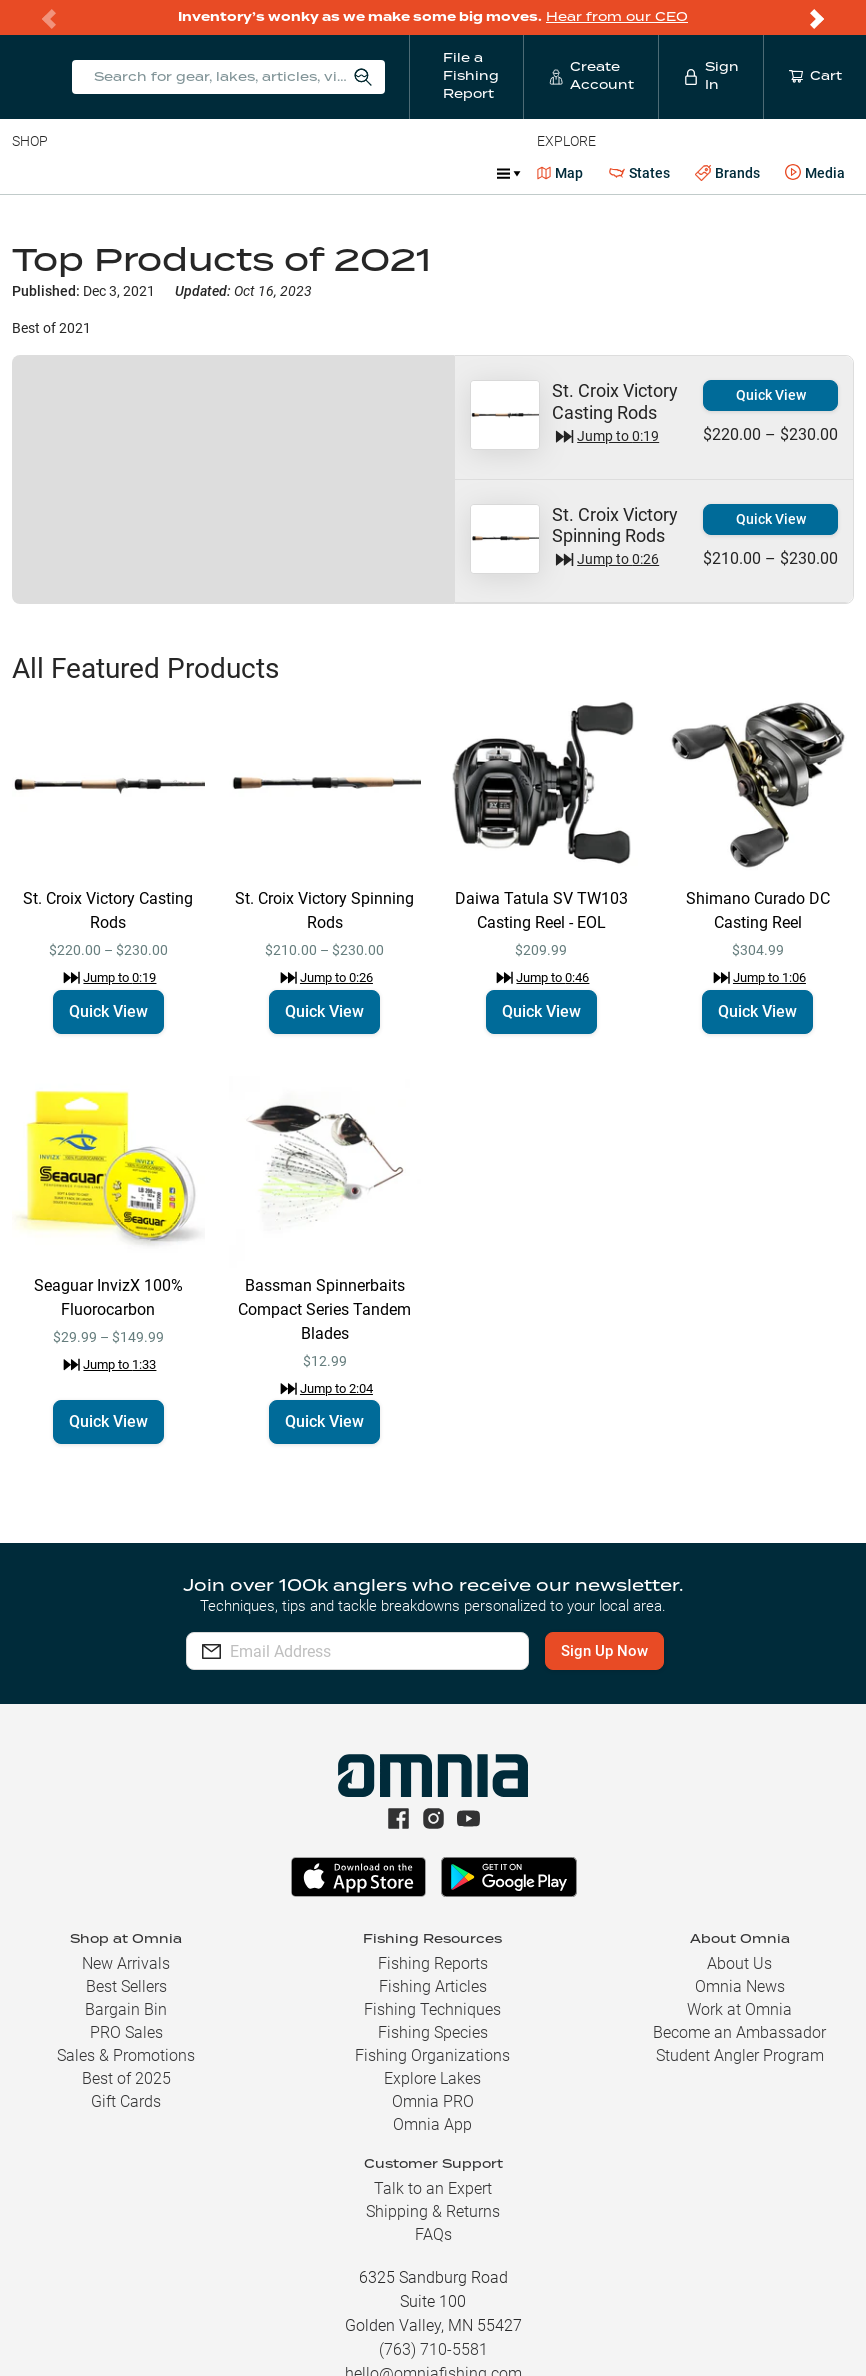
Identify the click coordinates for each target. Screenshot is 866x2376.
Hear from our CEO (617, 17)
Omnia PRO (433, 2101)
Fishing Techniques (432, 2009)
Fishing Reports (433, 1963)
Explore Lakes (432, 2078)
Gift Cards (126, 2101)
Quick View (771, 395)
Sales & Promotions (126, 2055)
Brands (727, 173)
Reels (219, 173)
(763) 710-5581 (433, 2349)
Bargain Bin (126, 2009)
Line (91, 173)
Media (815, 173)
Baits (28, 173)
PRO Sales (126, 2032)
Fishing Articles (433, 1986)
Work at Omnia (739, 2009)
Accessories (396, 173)
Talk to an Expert (433, 2188)
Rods (153, 173)
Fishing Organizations (432, 2055)
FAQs (433, 2234)
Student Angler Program (740, 2055)
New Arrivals (126, 1963)
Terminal (297, 173)
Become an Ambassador (739, 2032)
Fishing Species (433, 2032)
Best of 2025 (126, 2078)
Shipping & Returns (433, 2211)
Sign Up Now (606, 1651)
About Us (739, 1963)
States (639, 173)
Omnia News (740, 1986)
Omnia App (432, 2124)
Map (560, 173)
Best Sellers (126, 1986)
